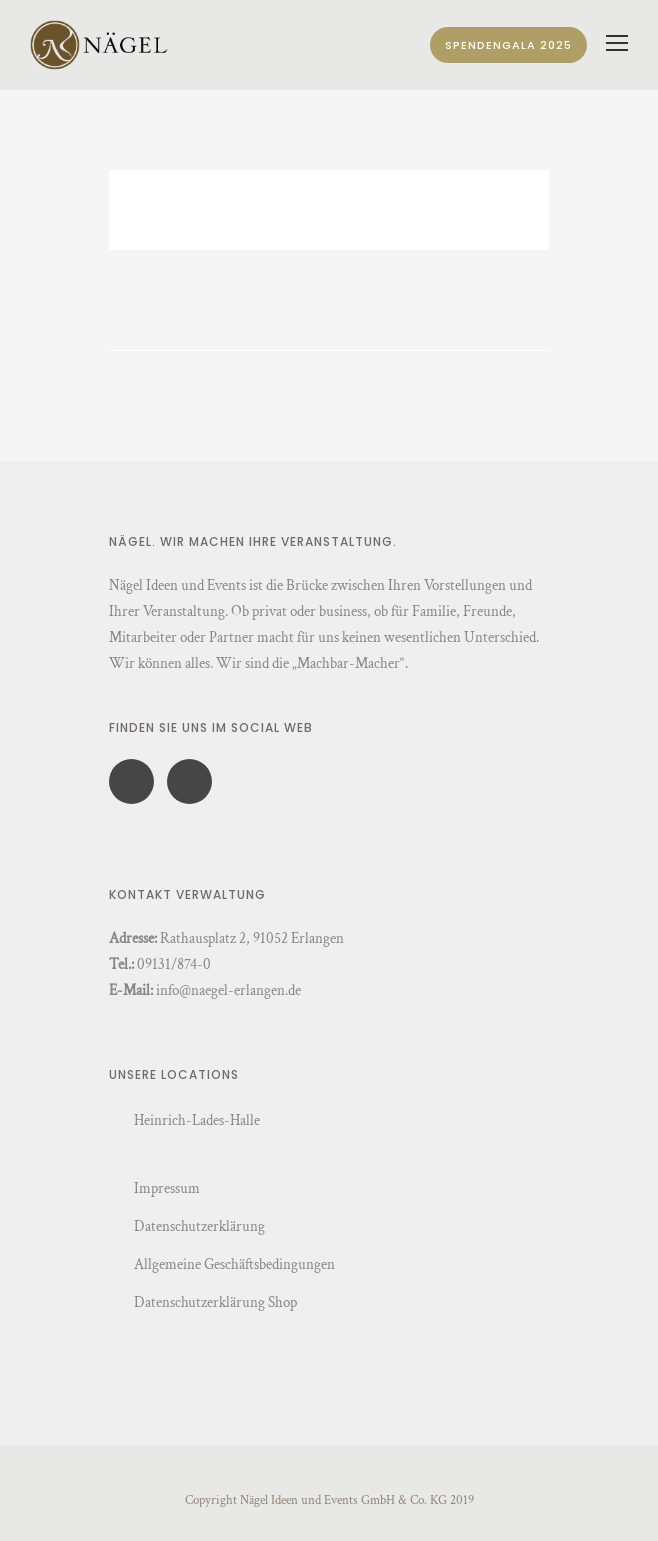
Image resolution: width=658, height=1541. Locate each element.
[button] (36, 1505)
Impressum (167, 1188)
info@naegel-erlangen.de (228, 990)
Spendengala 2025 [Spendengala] (508, 45)
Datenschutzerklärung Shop (215, 1302)
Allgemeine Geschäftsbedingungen (234, 1264)
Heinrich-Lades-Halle (197, 1120)
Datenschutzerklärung (199, 1226)
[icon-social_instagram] (189, 781)
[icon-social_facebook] (136, 781)
